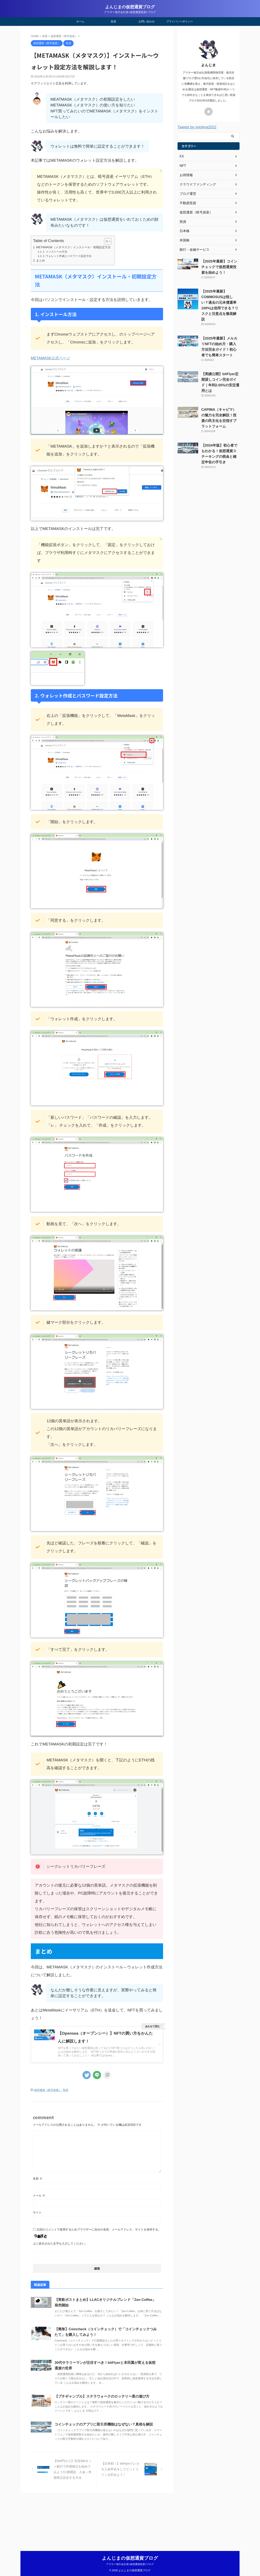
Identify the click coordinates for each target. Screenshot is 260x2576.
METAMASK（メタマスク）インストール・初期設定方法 (73, 247)
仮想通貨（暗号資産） (47, 2089)
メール (39, 2195)
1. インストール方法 (55, 251)
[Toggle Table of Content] (106, 241)
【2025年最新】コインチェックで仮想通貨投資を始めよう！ (220, 266)
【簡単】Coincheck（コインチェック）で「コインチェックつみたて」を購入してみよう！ (116, 2345)
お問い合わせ (146, 21)
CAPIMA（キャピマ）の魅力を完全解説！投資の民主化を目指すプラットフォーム (220, 403)
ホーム (80, 21)
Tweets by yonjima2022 (194, 127)
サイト (37, 2212)
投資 (113, 21)
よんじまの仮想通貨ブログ (130, 7)
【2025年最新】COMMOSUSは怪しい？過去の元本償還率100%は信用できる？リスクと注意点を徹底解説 (220, 302)
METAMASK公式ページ (51, 358)
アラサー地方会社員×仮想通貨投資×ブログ (130, 2564)
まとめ (40, 260)
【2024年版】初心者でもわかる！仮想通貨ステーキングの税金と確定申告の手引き (220, 433)
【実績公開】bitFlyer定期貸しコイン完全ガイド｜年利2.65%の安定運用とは (219, 373)
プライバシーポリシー (179, 21)
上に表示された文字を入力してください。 (60, 2243)
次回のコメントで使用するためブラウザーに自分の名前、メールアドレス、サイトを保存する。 (99, 2228)
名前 (37, 2178)
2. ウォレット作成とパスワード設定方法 (67, 256)
